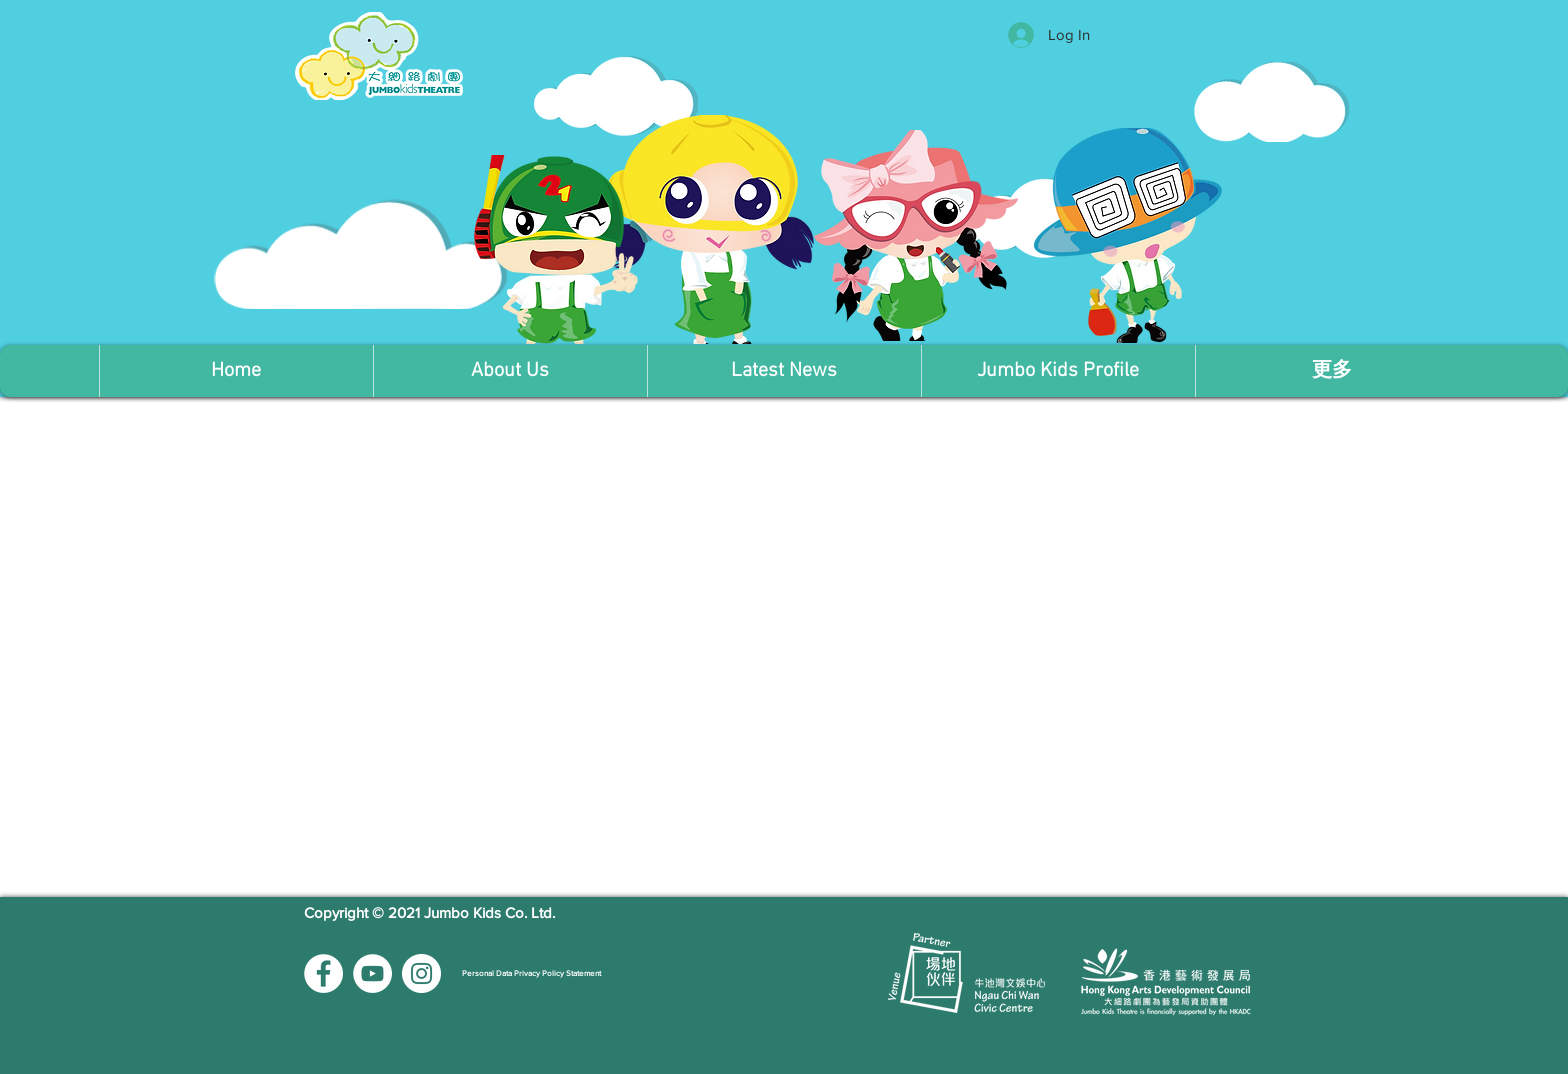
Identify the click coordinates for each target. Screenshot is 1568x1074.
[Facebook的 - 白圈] (323, 973)
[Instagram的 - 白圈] (421, 973)
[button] (510, 371)
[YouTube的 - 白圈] (372, 973)
